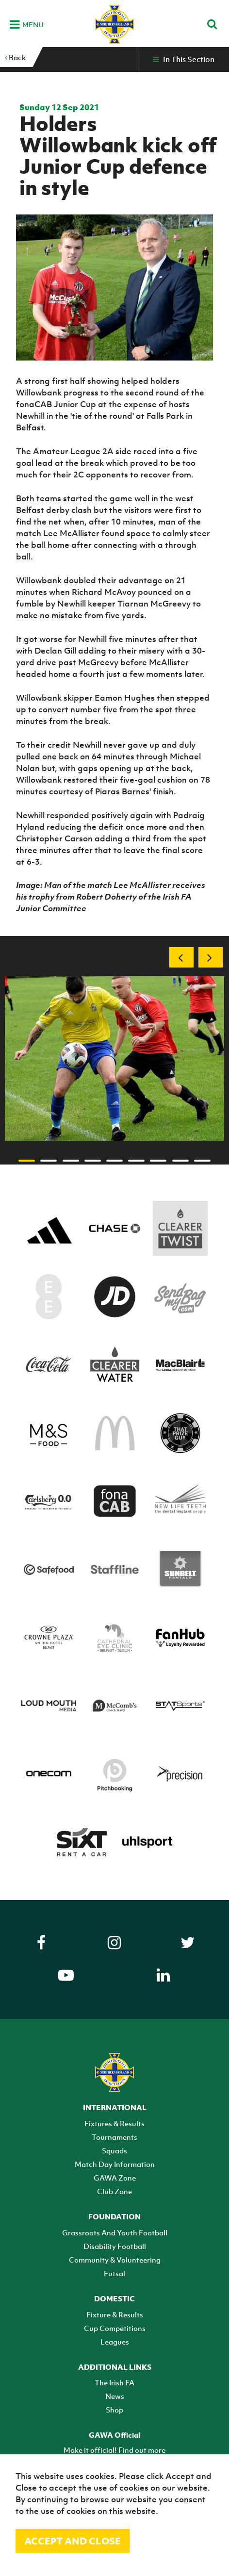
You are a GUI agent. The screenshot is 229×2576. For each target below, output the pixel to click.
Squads (114, 2150)
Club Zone (114, 2191)
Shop (114, 2409)
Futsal (114, 2273)
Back (15, 57)
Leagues (114, 2341)
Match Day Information (115, 2164)
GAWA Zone (115, 2177)
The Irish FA (114, 2382)
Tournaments (114, 2137)
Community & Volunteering (115, 2259)
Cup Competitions (115, 2328)
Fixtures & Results (114, 2123)
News (114, 2396)
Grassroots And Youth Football (114, 2232)
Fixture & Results (114, 2314)
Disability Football (114, 2246)
